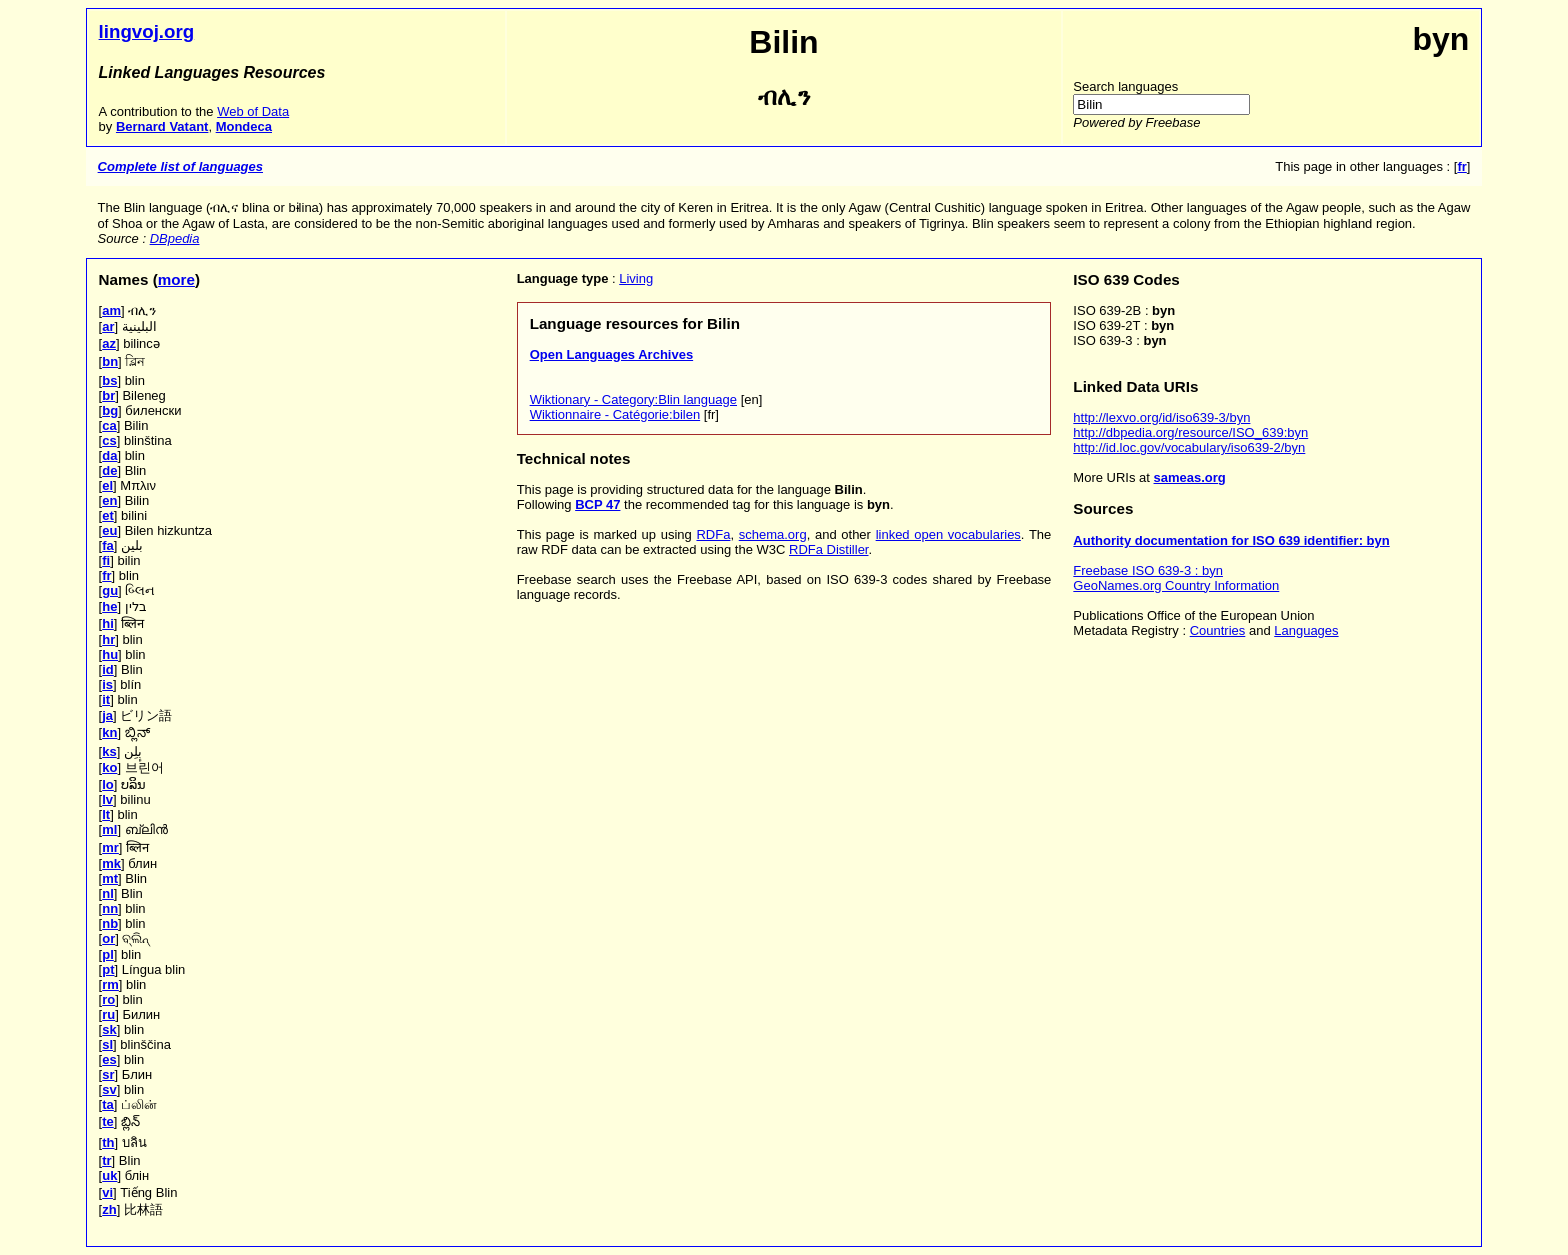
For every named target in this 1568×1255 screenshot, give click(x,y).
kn (109, 732)
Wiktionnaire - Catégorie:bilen (615, 414)
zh (109, 1209)
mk (111, 863)
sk (109, 1029)
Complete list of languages (180, 166)
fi (106, 560)
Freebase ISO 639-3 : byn (1148, 570)
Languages (1306, 630)
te (108, 1121)
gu (110, 590)
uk (109, 1175)
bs (109, 380)
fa (108, 545)
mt (110, 878)
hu (110, 654)
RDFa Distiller (828, 549)
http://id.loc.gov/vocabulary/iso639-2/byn (1189, 447)
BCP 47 (597, 504)
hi (108, 623)
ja (107, 715)
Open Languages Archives (612, 354)
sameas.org (1190, 477)
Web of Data (253, 111)
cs (109, 440)
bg (110, 410)
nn (110, 908)
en (109, 500)
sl (107, 1044)
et (108, 515)
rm (110, 984)
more (176, 279)
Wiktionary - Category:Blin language (633, 399)
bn (110, 361)
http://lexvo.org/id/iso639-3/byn (1161, 417)
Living (636, 278)
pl (108, 954)
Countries (1218, 630)
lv (107, 799)
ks (109, 751)
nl (108, 893)
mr (110, 847)
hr (108, 639)
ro (108, 999)
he (109, 606)
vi (107, 1192)
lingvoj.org (147, 31)
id (108, 669)
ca (109, 425)
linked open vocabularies (948, 534)
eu (109, 530)
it (106, 699)
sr (108, 1074)
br (108, 395)
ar (108, 326)
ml (109, 829)
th (108, 1142)
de (109, 470)
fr (106, 575)
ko (109, 767)
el (107, 485)
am (111, 310)
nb (110, 923)
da (109, 455)
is (107, 684)
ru (108, 1014)
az (109, 343)
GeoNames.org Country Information (1176, 585)
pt (108, 969)
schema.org (773, 534)
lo (108, 784)
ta (108, 1104)
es (109, 1059)
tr (106, 1160)
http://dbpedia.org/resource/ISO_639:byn (1190, 432)
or (108, 938)
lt (106, 814)
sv (109, 1089)
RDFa (713, 534)
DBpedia (175, 238)
